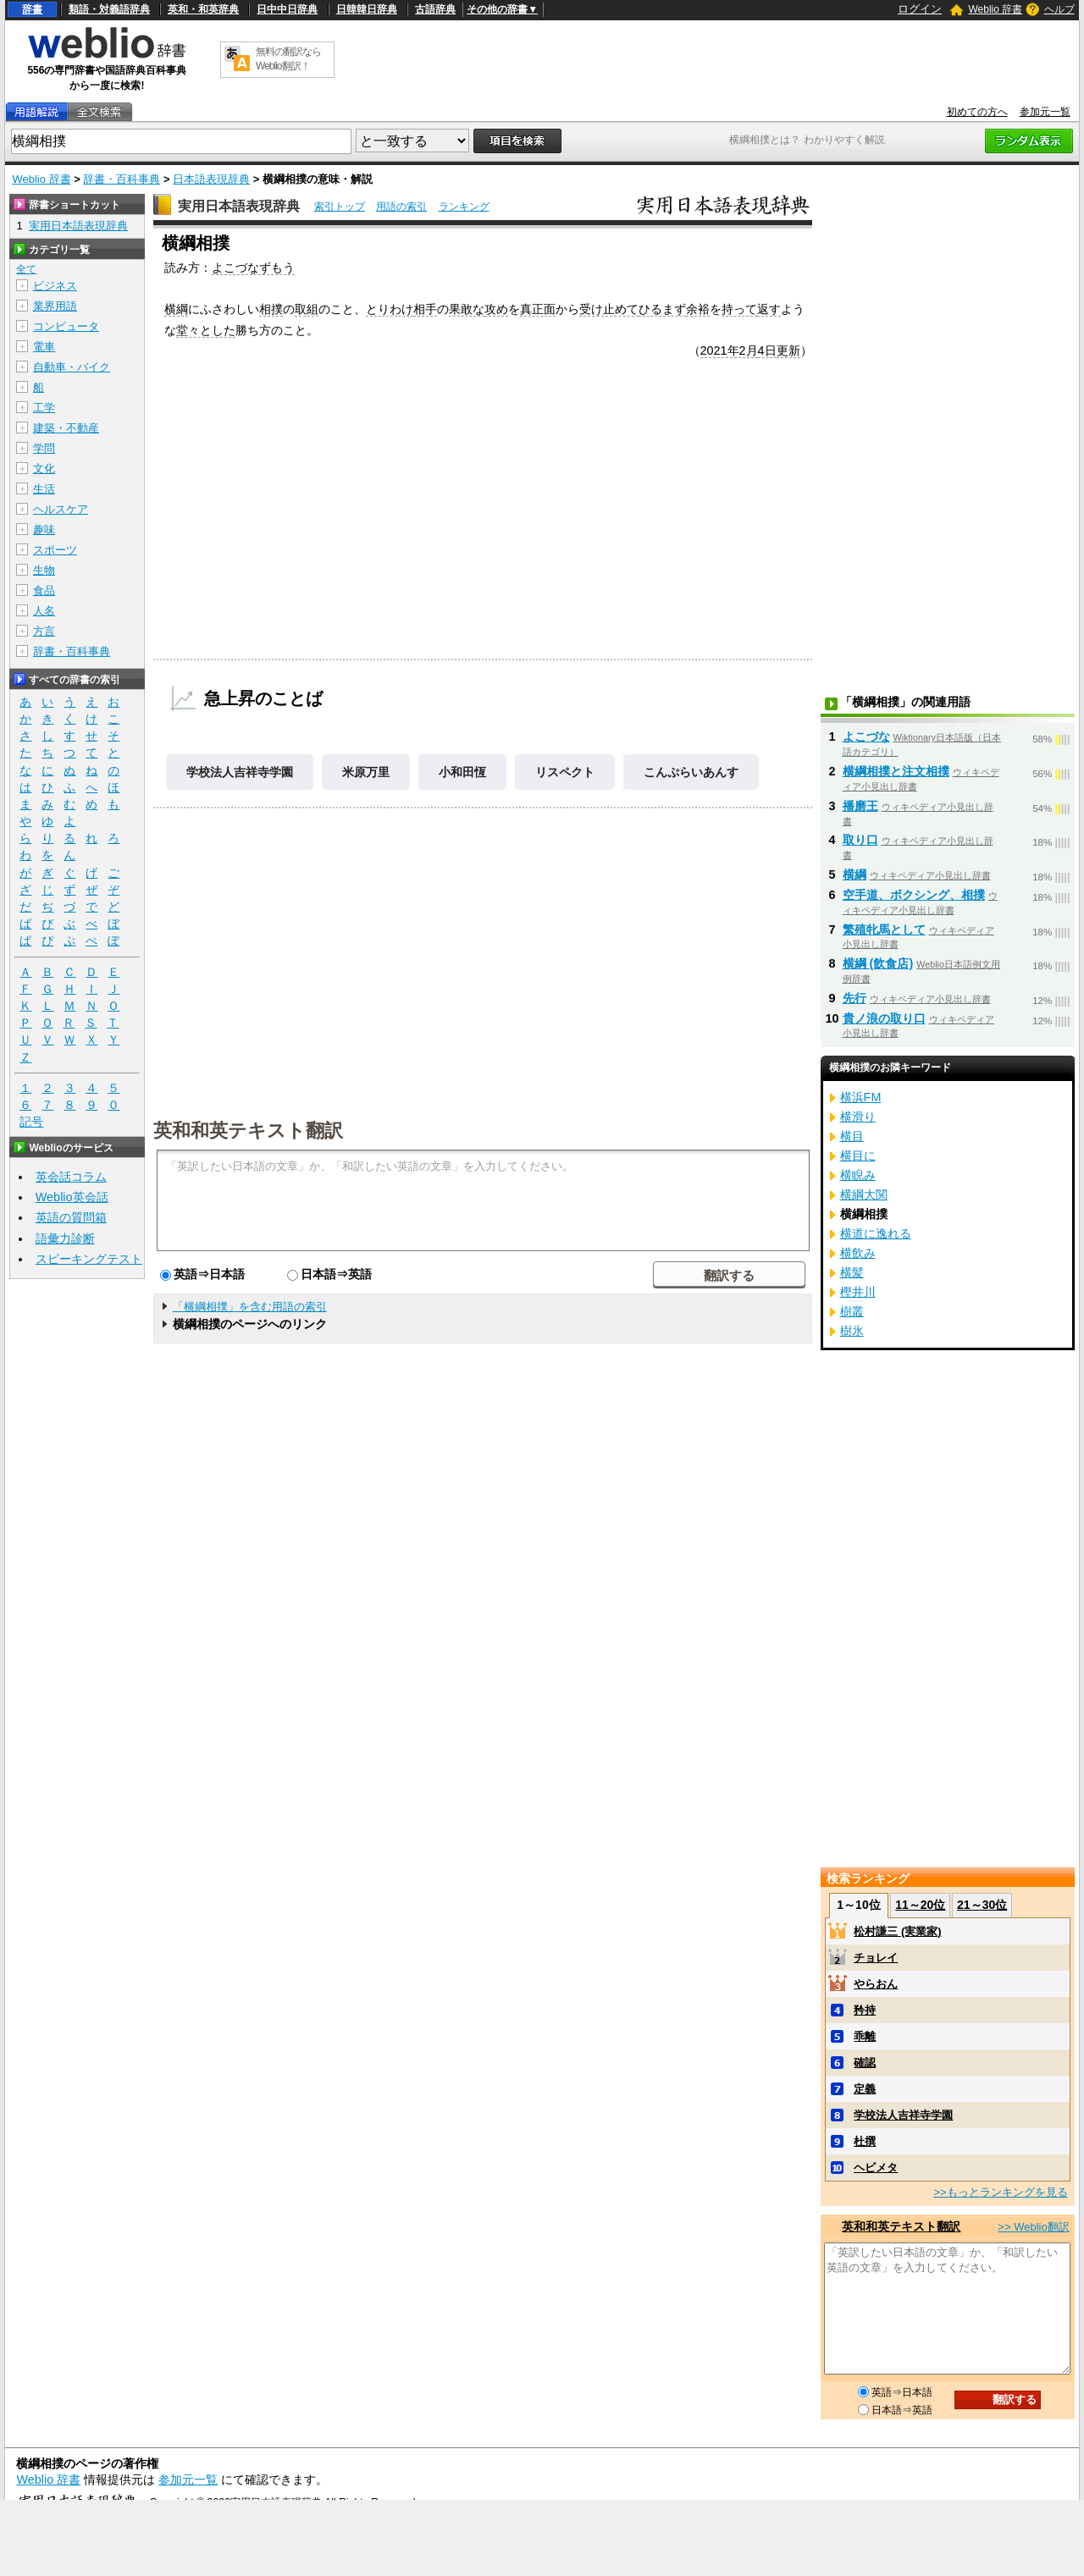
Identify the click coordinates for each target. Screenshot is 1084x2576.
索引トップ (339, 206)
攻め (496, 309)
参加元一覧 (1045, 112)
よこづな (866, 736)
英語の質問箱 (71, 1217)
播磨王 (860, 806)
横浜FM (861, 1097)
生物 (44, 570)
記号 (31, 1122)
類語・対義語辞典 (109, 9)
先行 (854, 998)
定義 (865, 2088)
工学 (44, 407)
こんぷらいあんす (691, 772)
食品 (44, 590)
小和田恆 (462, 772)
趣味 (44, 529)
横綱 (176, 309)
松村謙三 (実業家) (897, 1931)
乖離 (865, 2036)
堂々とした (205, 330)
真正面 (538, 309)
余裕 (698, 309)
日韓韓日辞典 (366, 9)
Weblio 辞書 (995, 9)
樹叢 (852, 1311)
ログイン (920, 9)
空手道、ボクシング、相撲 (914, 895)
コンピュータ (66, 326)
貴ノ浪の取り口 (884, 1018)
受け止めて (609, 309)
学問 (44, 448)
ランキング (464, 206)
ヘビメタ (876, 2167)
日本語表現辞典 (211, 179)
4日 (767, 350)
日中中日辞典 (287, 9)
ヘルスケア (60, 509)
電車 (44, 346)
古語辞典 (435, 9)
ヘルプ (1059, 9)
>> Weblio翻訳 (1033, 2226)
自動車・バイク (71, 367)
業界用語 (55, 306)
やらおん (876, 1984)
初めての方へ (977, 112)
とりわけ (389, 309)
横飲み (858, 1253)
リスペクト (565, 772)
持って (739, 309)
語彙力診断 (65, 1238)
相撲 (271, 309)
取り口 (860, 840)
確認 (865, 2062)
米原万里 (366, 772)
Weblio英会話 (72, 1197)
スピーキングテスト (89, 1259)
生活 (44, 489)
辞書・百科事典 (121, 179)
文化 (44, 468)
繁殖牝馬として (884, 929)
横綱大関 (864, 1194)
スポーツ (55, 549)
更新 (788, 350)
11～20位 (920, 1904)
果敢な (466, 309)
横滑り (858, 1116)
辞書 (32, 9)
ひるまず (662, 309)
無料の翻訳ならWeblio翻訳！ (288, 59)
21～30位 (982, 1904)
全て (26, 269)
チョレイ (876, 1957)
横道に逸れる (875, 1233)
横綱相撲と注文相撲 (896, 771)
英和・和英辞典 (203, 9)
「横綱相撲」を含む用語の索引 (250, 1306)
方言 (44, 631)
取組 (306, 309)
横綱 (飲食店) (878, 963)
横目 (852, 1136)
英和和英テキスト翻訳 (248, 1129)
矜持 (865, 2010)
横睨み (858, 1175)
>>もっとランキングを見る (1000, 2192)
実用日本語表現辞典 (239, 206)
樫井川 (858, 1292)
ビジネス (55, 285)
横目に (858, 1155)
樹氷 (852, 1331)
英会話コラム (71, 1176)
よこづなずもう (253, 267)
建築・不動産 (66, 428)
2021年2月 (729, 350)
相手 (425, 309)
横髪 (852, 1272)
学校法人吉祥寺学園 (239, 772)
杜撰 (865, 2141)
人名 (44, 610)
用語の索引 (401, 206)
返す (769, 309)
